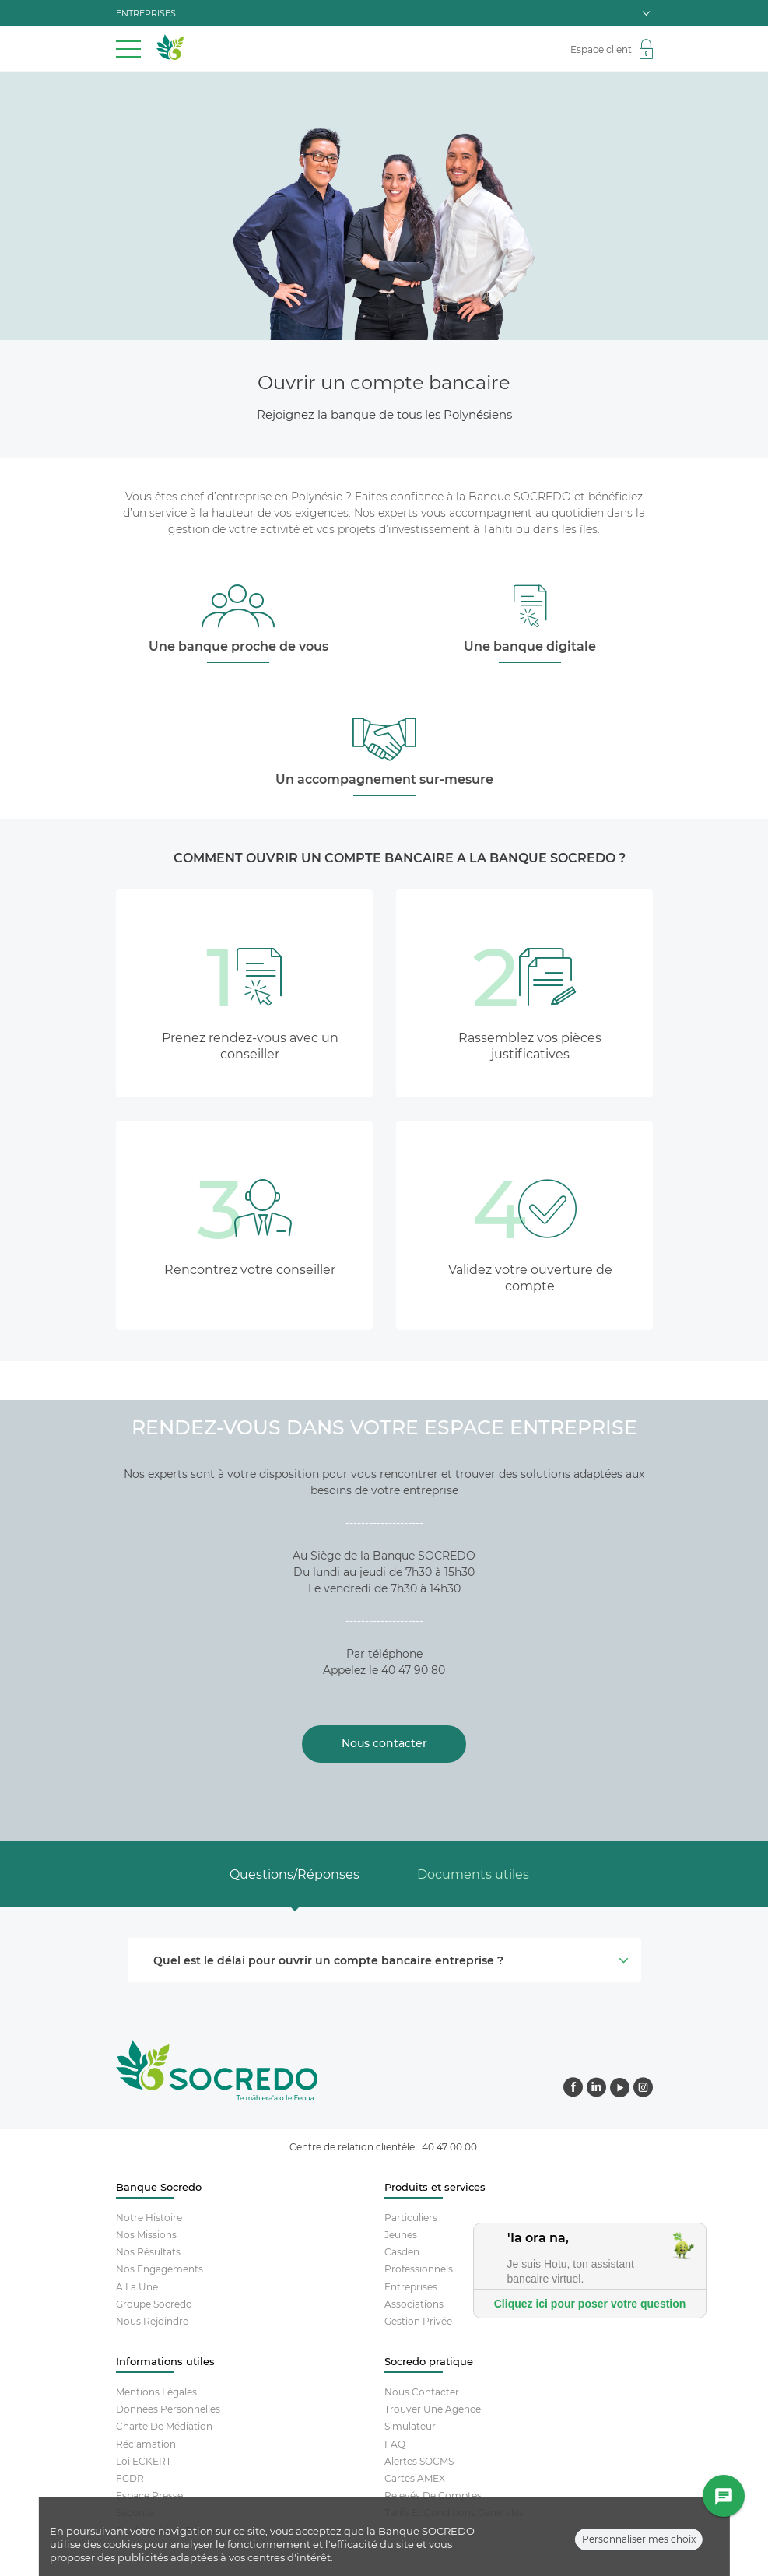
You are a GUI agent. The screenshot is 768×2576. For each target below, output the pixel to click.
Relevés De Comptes (433, 2495)
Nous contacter (421, 2392)
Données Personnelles (168, 2409)
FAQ (394, 2444)
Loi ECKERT (143, 2461)
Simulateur (410, 2426)
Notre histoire (149, 2217)
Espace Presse (149, 2495)
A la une (137, 2287)
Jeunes (400, 2235)
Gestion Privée (418, 2321)
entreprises (383, 13)
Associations (414, 2304)
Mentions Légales (156, 2392)
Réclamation (146, 2444)
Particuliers (410, 2217)
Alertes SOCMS (419, 2461)
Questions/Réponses (294, 1874)
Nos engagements (159, 2269)
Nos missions (146, 2235)
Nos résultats (148, 2252)
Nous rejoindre (152, 2321)
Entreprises (410, 2287)
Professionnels (418, 2269)
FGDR (130, 2478)
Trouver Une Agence (432, 2409)
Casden (401, 2252)
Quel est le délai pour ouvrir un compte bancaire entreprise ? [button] (389, 1960)
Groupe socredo (154, 2304)
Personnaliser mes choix (639, 2540)
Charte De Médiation (164, 2426)
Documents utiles (473, 1874)
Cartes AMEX (414, 2478)
